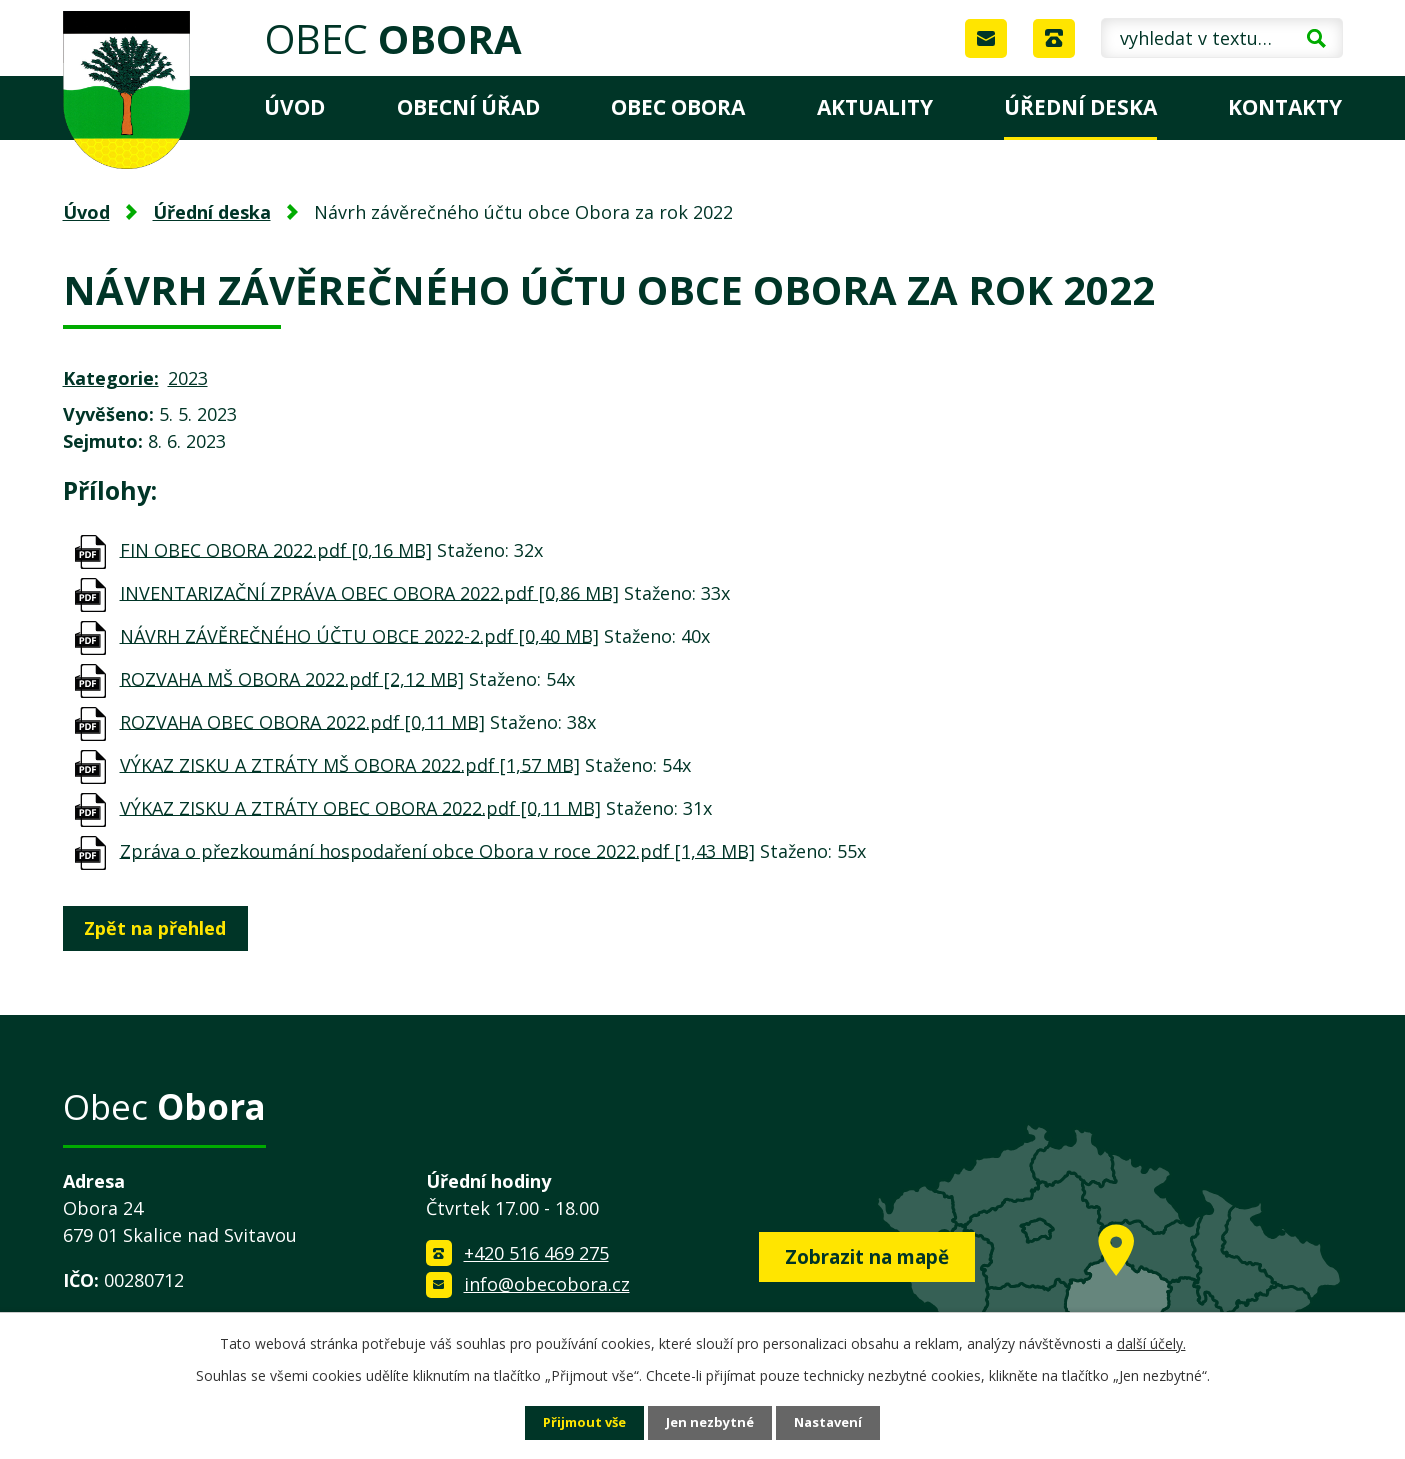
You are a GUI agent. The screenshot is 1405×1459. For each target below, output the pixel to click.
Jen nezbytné (710, 1422)
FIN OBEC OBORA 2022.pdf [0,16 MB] (276, 549)
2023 (188, 378)
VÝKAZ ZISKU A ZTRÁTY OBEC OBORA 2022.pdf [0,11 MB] (360, 807)
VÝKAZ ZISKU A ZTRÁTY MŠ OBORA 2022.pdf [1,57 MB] (350, 764)
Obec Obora (678, 107)
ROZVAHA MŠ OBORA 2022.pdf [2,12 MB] (292, 678)
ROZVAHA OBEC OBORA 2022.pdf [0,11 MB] (302, 721)
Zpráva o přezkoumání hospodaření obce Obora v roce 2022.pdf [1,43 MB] (437, 850)
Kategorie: (111, 378)
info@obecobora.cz (547, 1284)
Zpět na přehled (161, 928)
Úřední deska (1080, 107)
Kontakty (1285, 107)
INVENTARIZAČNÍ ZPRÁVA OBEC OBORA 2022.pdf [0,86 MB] (369, 592)
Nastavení (835, 1422)
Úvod (294, 107)
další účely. (1151, 1341)
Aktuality (875, 107)
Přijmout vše (578, 1422)
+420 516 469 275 (536, 1253)
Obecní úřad (468, 107)
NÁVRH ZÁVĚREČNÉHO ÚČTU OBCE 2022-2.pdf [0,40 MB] (359, 635)
